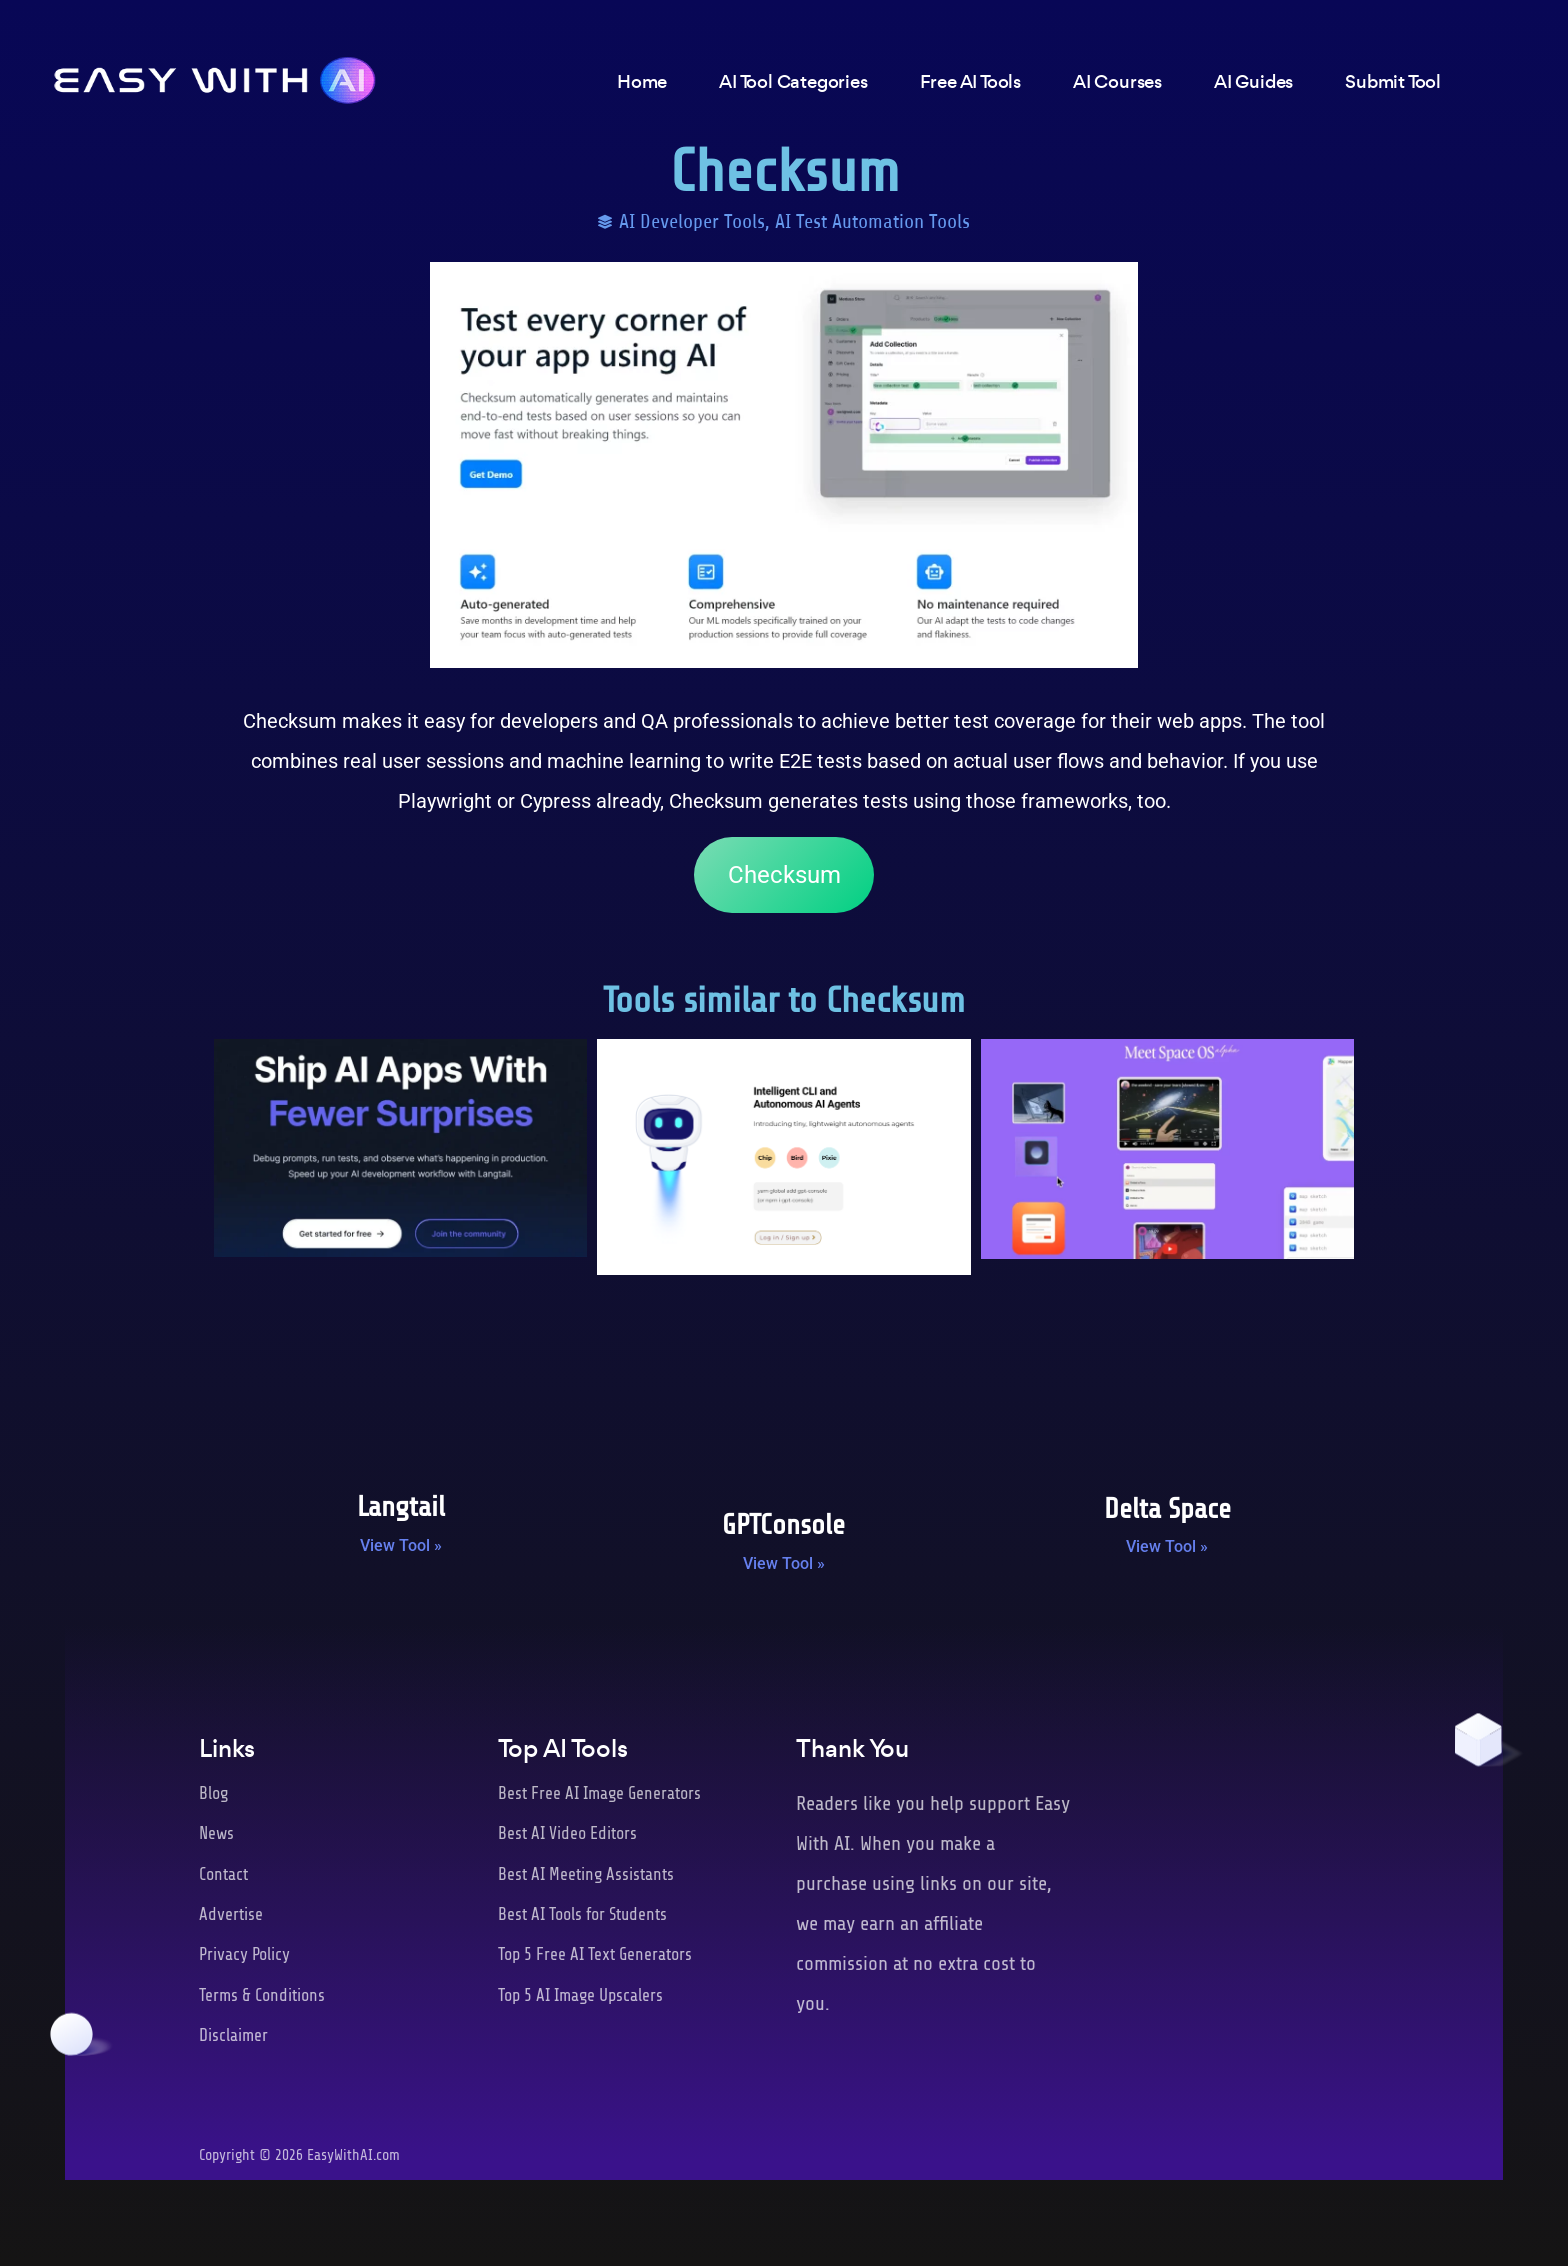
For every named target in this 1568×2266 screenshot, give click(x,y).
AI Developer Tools (692, 221)
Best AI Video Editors (567, 1833)
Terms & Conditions (262, 1995)
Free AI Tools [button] (970, 82)
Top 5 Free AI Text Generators (595, 1954)
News (216, 1833)
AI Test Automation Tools (872, 221)
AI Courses (1117, 82)
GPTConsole (783, 1525)
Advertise (231, 1914)
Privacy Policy (244, 1954)
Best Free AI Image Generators (599, 1793)
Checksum (784, 875)
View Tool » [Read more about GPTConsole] (784, 1563)
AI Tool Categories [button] (793, 82)
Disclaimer (233, 2035)
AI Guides (1253, 82)
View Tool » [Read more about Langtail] (401, 1545)
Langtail (401, 1507)
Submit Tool (1393, 82)
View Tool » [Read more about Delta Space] (1167, 1546)
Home (642, 82)
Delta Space (1167, 1509)
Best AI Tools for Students (582, 1914)
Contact (223, 1874)
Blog (213, 1793)
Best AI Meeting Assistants (586, 1874)
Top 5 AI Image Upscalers (580, 1995)
